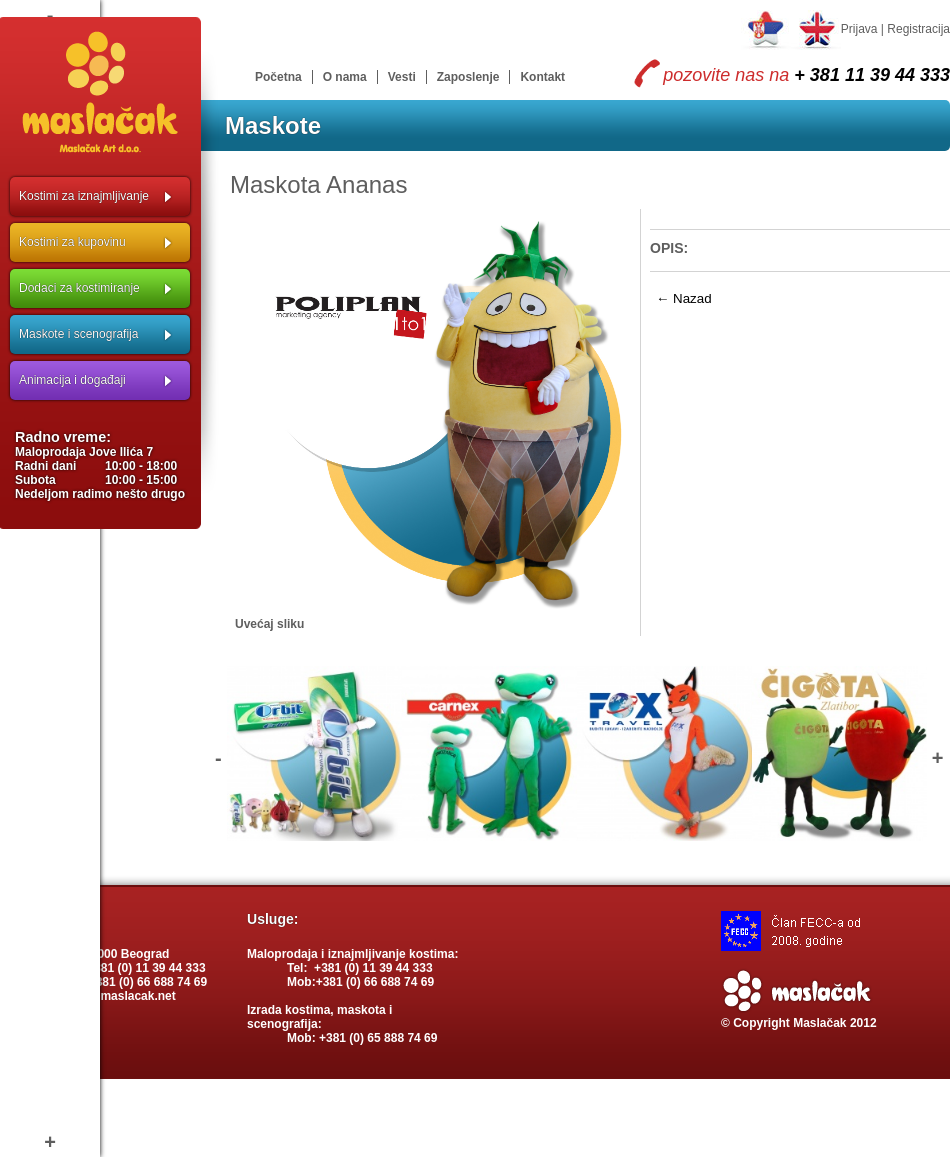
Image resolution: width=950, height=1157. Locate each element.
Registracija (918, 29)
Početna (278, 77)
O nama (345, 77)
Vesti (402, 77)
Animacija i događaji (72, 380)
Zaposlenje (468, 77)
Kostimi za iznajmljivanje (84, 196)
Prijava (859, 29)
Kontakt (542, 77)
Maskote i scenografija (78, 334)
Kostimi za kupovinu (72, 242)
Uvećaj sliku (269, 624)
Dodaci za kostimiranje (79, 288)
